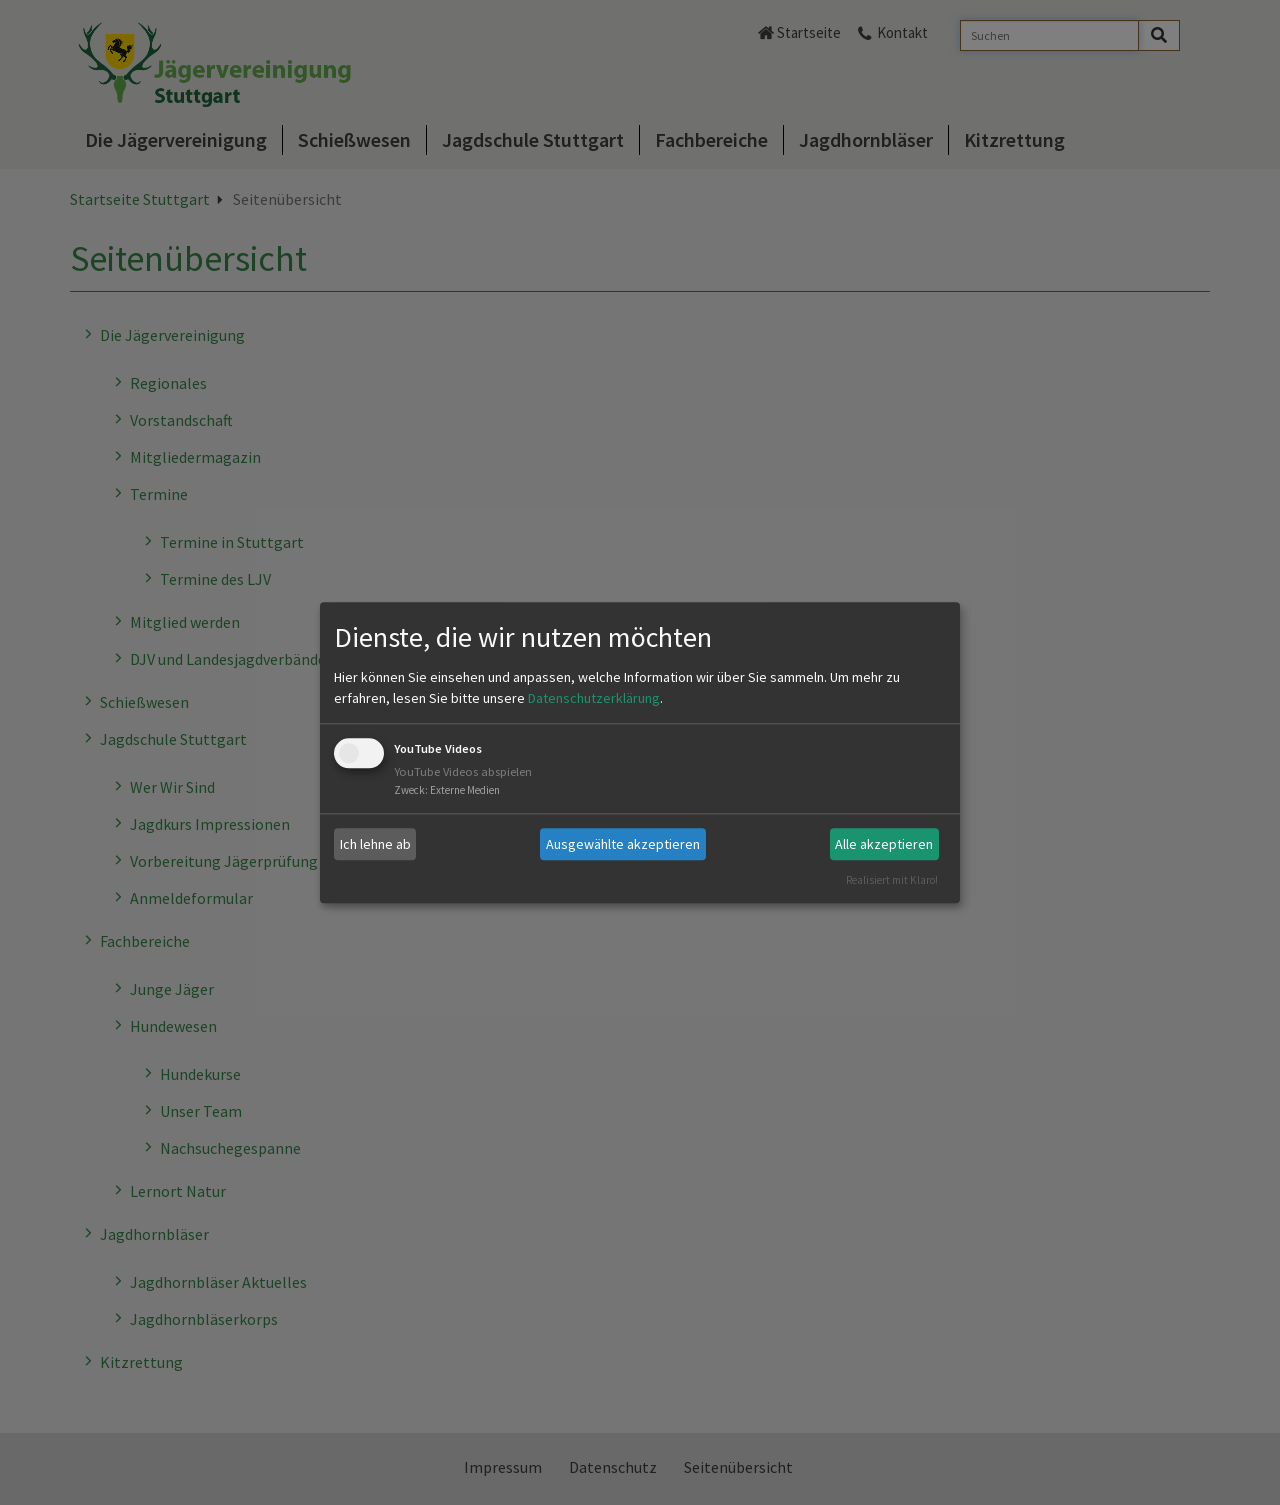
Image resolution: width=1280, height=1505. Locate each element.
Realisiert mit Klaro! (892, 880)
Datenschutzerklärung (594, 699)
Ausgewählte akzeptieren (623, 844)
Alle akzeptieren (884, 844)
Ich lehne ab (375, 844)
